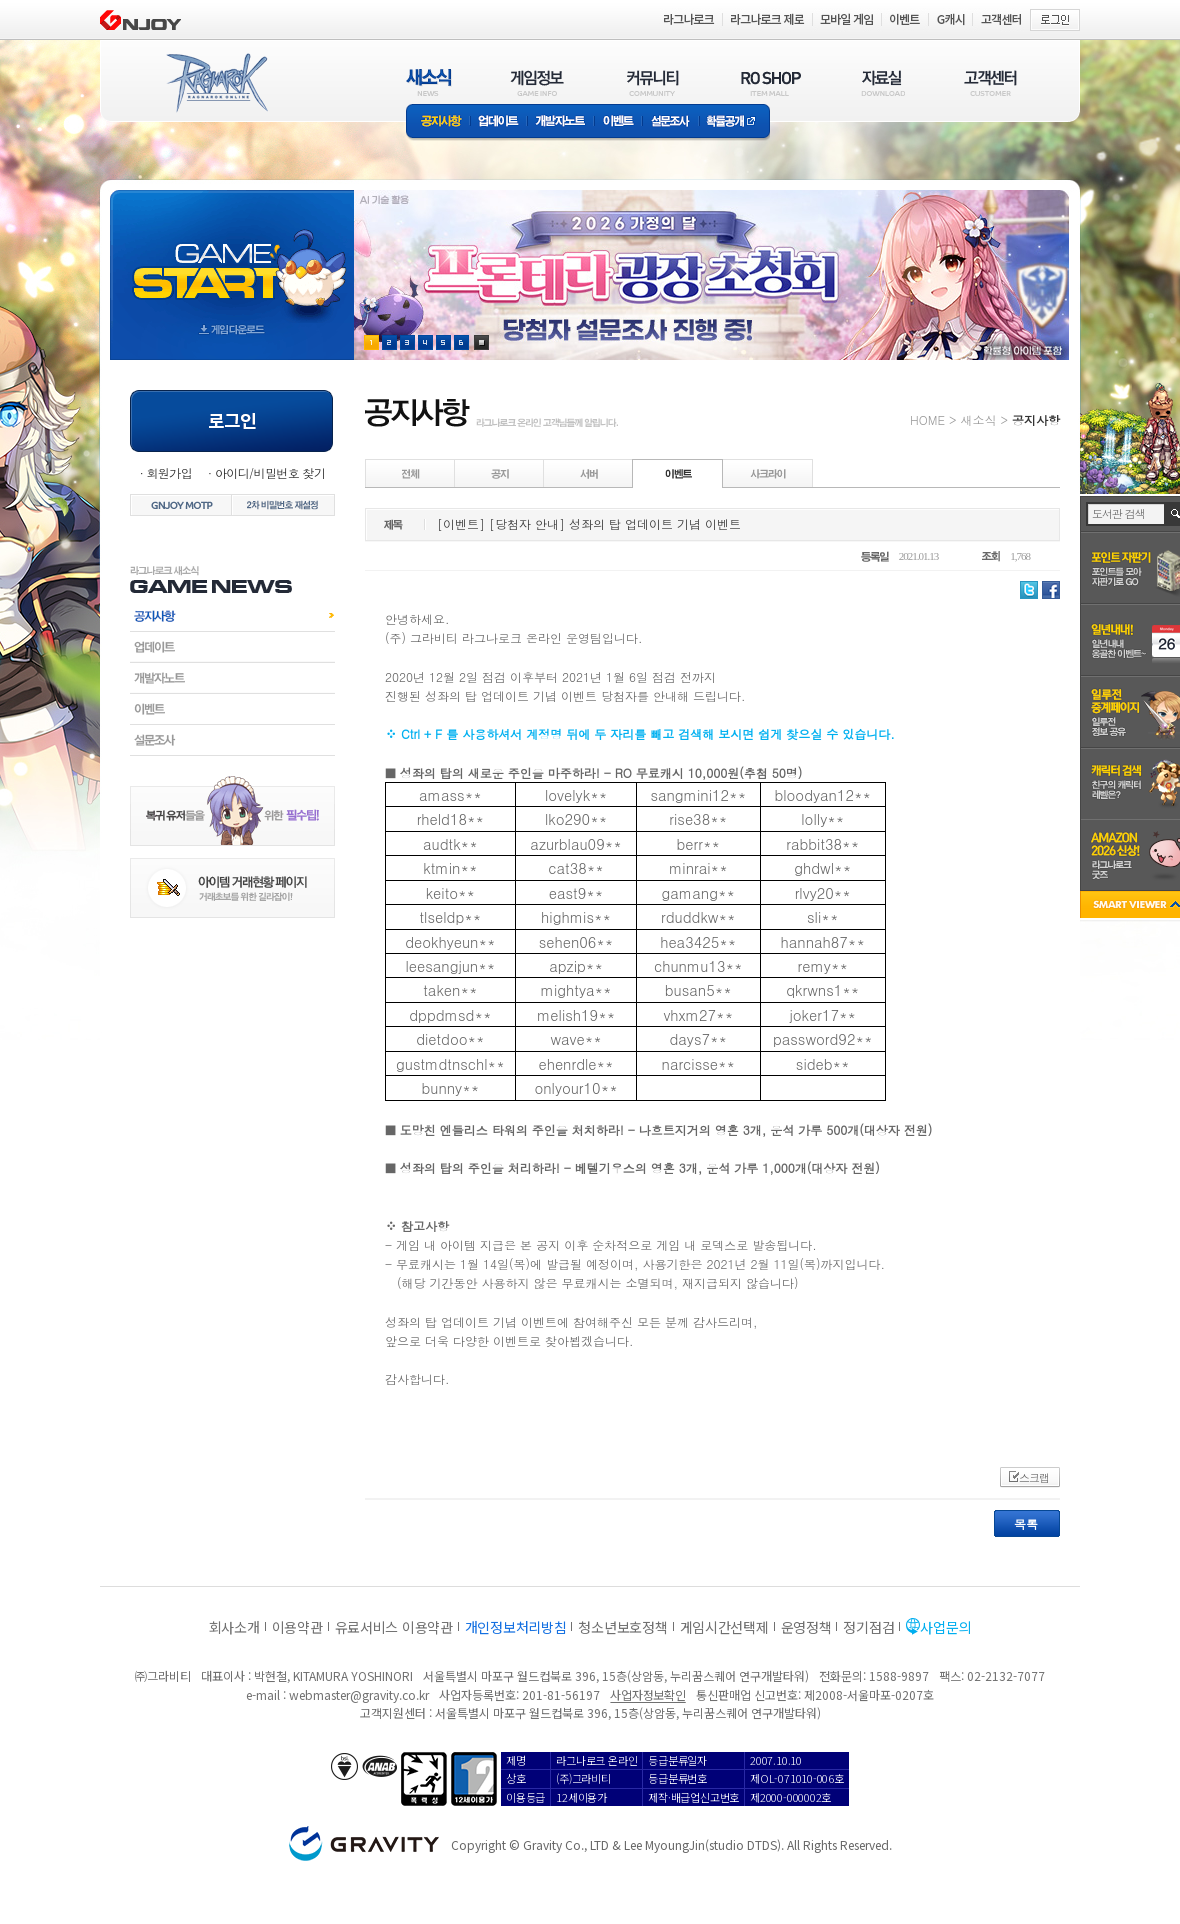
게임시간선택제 (724, 1627)
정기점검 (868, 1627)
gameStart (232, 256)
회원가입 (169, 472)
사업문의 (945, 1627)
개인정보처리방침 (516, 1627)
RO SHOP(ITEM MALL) (771, 82)
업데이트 (498, 122)
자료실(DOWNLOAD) (882, 82)
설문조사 (670, 122)
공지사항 (438, 122)
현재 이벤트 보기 (481, 342)
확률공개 (734, 122)
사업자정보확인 (647, 1694)
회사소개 (234, 1627)
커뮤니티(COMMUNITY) (653, 82)
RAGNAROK (216, 83)
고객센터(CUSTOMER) (990, 82)
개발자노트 (560, 122)
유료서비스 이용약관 (394, 1627)
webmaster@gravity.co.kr (359, 1694)
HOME (927, 419)
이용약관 (297, 1627)
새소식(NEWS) (429, 82)
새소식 (978, 419)
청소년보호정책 (622, 1627)
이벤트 (618, 122)
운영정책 (806, 1627)
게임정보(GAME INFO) (537, 82)
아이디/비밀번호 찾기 (270, 472)
